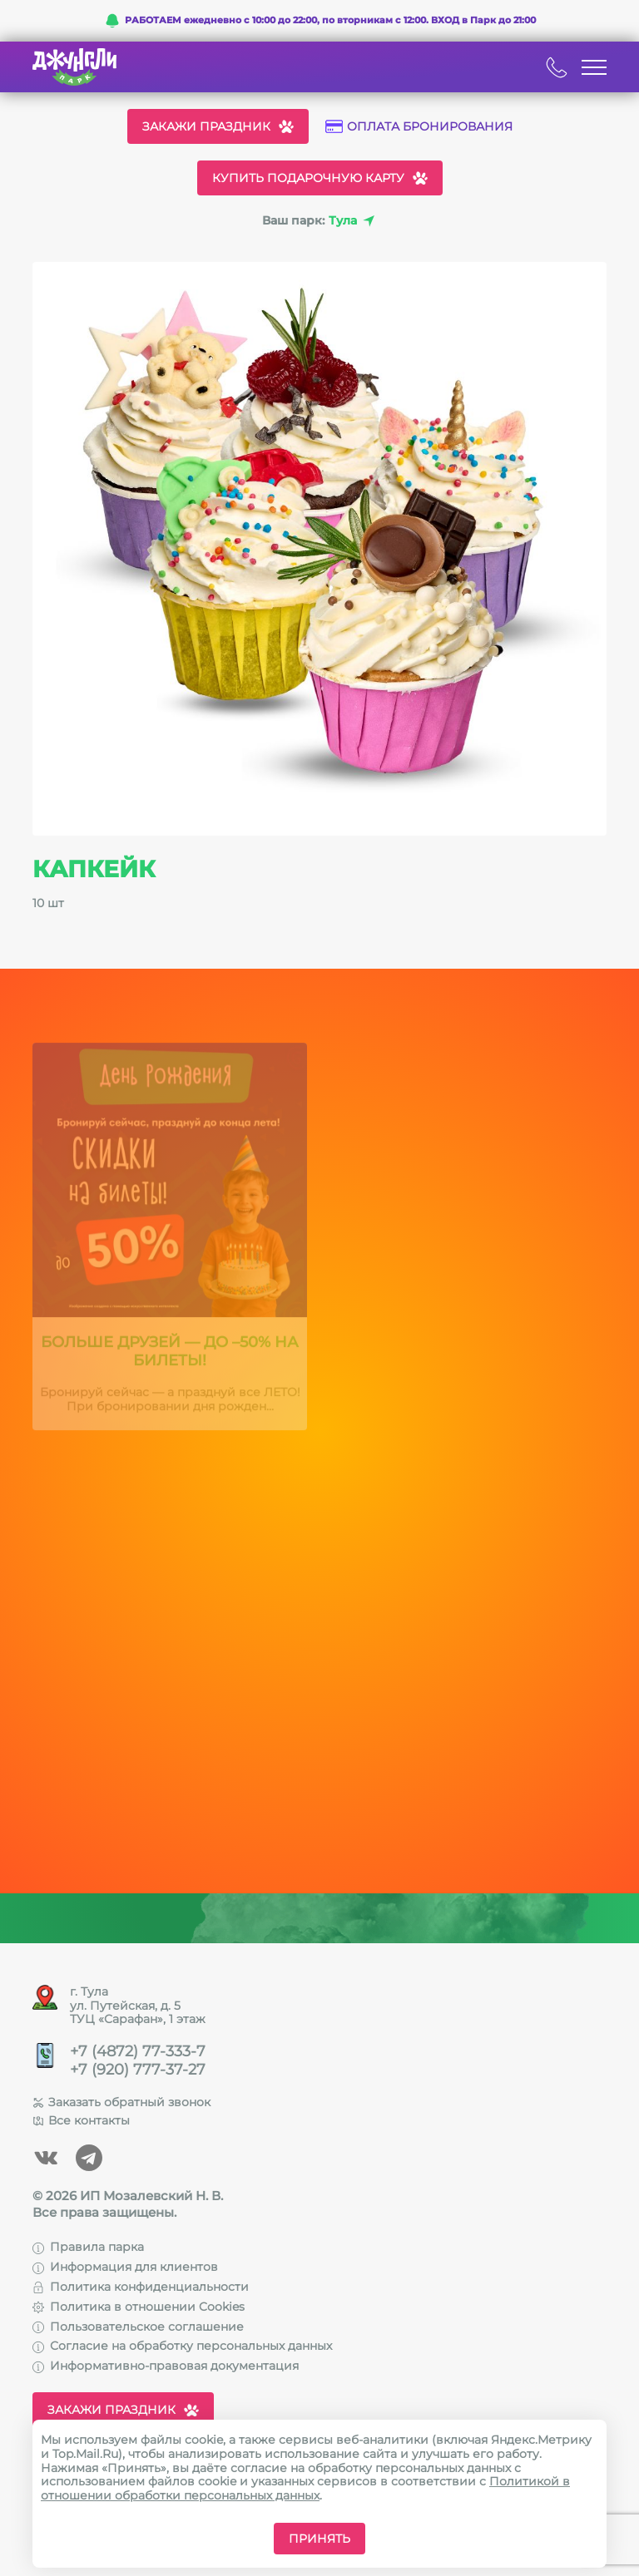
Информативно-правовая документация (165, 2365)
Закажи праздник (218, 126)
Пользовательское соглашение (138, 2326)
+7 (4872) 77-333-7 (138, 2051)
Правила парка (88, 2246)
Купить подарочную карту (320, 177)
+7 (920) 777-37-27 (138, 2070)
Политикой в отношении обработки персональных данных (305, 2488)
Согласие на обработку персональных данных (182, 2345)
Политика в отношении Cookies (138, 2306)
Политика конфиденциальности (140, 2286)
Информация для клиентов (125, 2266)
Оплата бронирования (419, 127)
